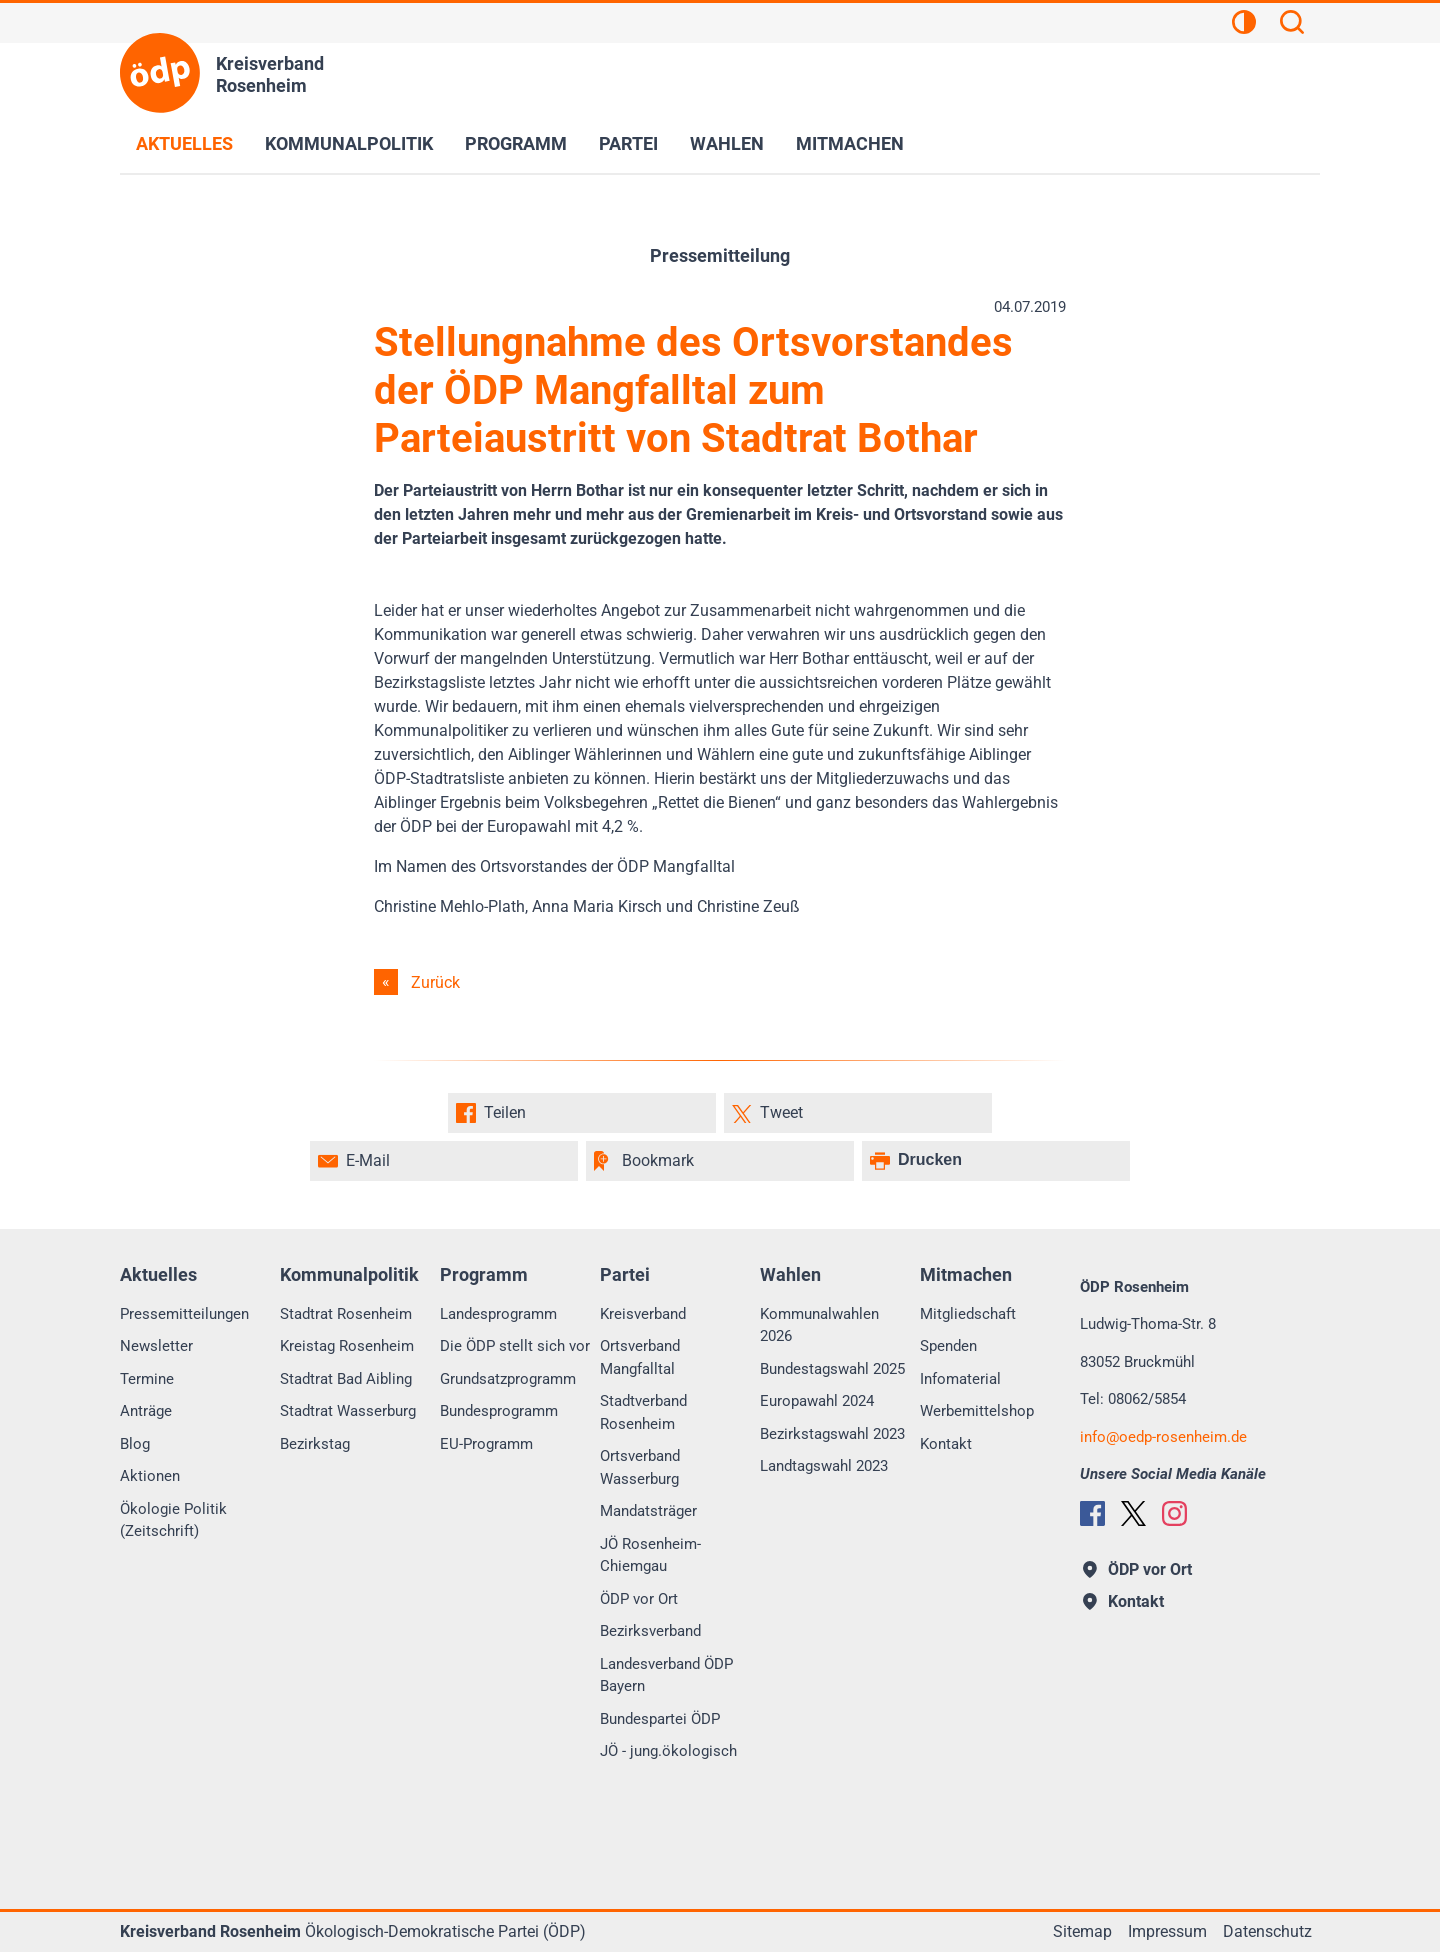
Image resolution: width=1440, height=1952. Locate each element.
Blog (135, 1444)
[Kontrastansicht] (1244, 25)
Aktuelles (184, 143)
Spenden (948, 1346)
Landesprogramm (498, 1314)
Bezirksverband (650, 1631)
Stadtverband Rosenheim (643, 1412)
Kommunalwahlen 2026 (819, 1325)
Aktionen (150, 1476)
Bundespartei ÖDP (660, 1719)
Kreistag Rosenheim (347, 1346)
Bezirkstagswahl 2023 (832, 1434)
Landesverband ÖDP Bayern (666, 1675)
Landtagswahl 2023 (824, 1466)
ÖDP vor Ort (639, 1599)
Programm (516, 143)
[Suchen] (1292, 25)
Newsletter (156, 1346)
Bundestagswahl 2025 (832, 1369)
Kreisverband (643, 1314)
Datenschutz (1267, 1931)
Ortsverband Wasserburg (640, 1467)
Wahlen (727, 143)
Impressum (1167, 1931)
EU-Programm (486, 1444)
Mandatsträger (648, 1511)
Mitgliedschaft (968, 1314)
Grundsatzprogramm (508, 1379)
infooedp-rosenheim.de (1163, 1437)
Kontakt (946, 1444)
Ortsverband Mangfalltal (640, 1357)
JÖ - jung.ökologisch (668, 1751)
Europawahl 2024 (817, 1401)
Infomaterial (960, 1379)
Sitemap (1082, 1931)
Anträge (146, 1411)
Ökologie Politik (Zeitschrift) (173, 1520)
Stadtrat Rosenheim (346, 1314)
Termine (147, 1379)
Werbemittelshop (977, 1411)
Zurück (435, 982)
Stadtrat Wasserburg (348, 1411)
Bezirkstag (315, 1444)
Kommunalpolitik (349, 143)
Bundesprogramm (499, 1411)
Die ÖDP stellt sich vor (515, 1346)
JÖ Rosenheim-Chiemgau (650, 1555)
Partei (628, 143)
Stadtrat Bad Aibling (346, 1379)
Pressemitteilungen (184, 1314)
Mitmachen (850, 143)
